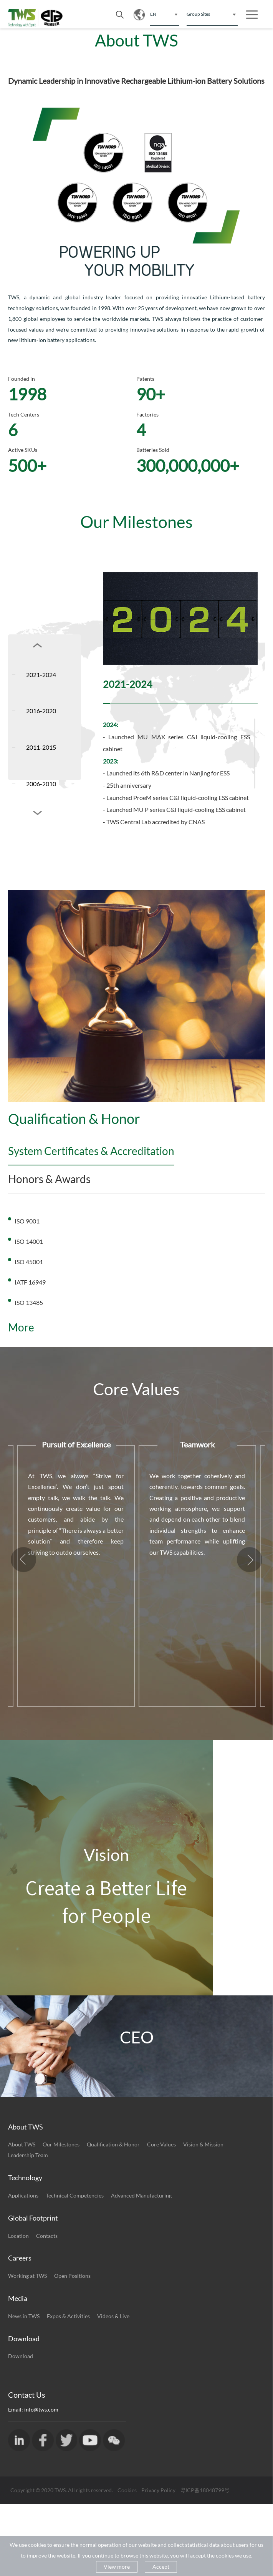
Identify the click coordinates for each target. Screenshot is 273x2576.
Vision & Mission (203, 2216)
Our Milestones (61, 2216)
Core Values (161, 2216)
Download (20, 2428)
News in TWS (24, 2388)
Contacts (47, 2308)
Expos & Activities (68, 2388)
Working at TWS (27, 2348)
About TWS (21, 2216)
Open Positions (72, 2348)
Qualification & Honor (113, 2216)
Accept (160, 2566)
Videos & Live (113, 2388)
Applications (23, 2267)
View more (117, 2566)
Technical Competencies (75, 2267)
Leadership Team (28, 2227)
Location (18, 2308)
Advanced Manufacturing (141, 2267)
